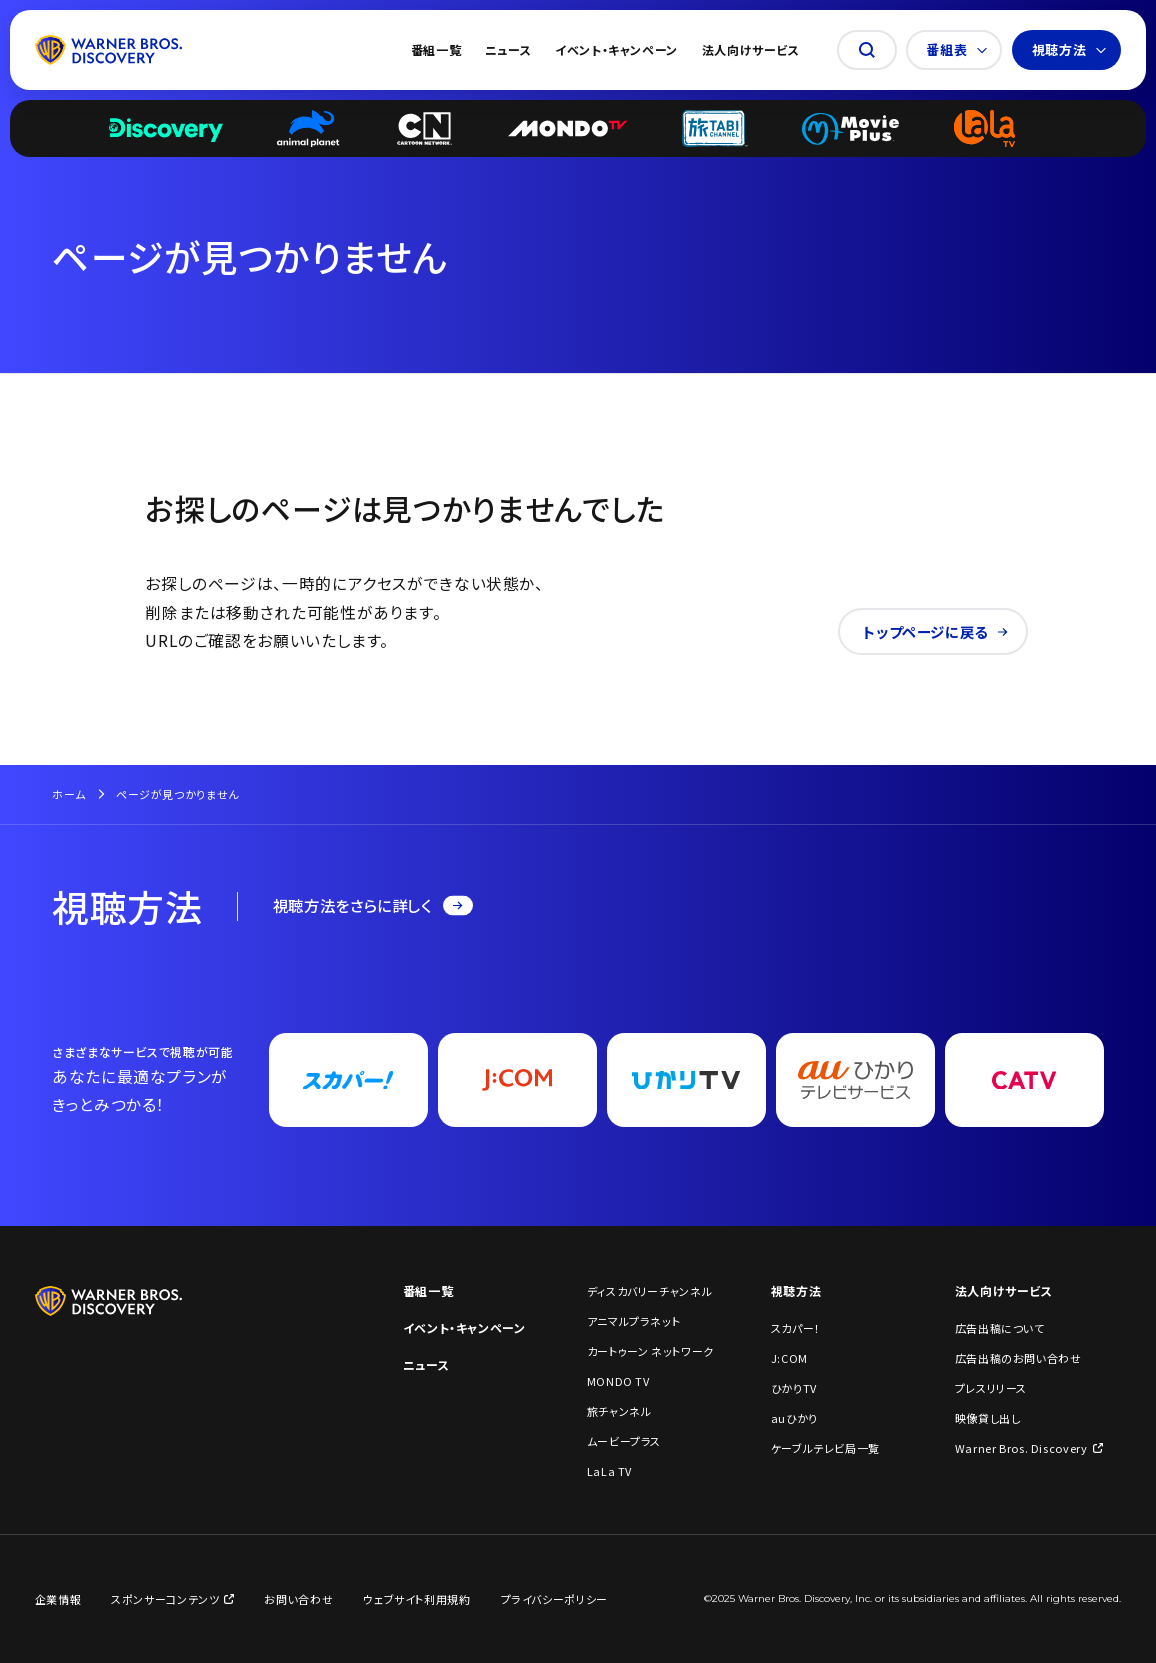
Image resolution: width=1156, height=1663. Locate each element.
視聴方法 (1069, 49)
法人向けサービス (751, 49)
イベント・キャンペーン (616, 49)
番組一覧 (436, 49)
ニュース (508, 49)
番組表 (956, 49)
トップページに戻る (935, 631)
